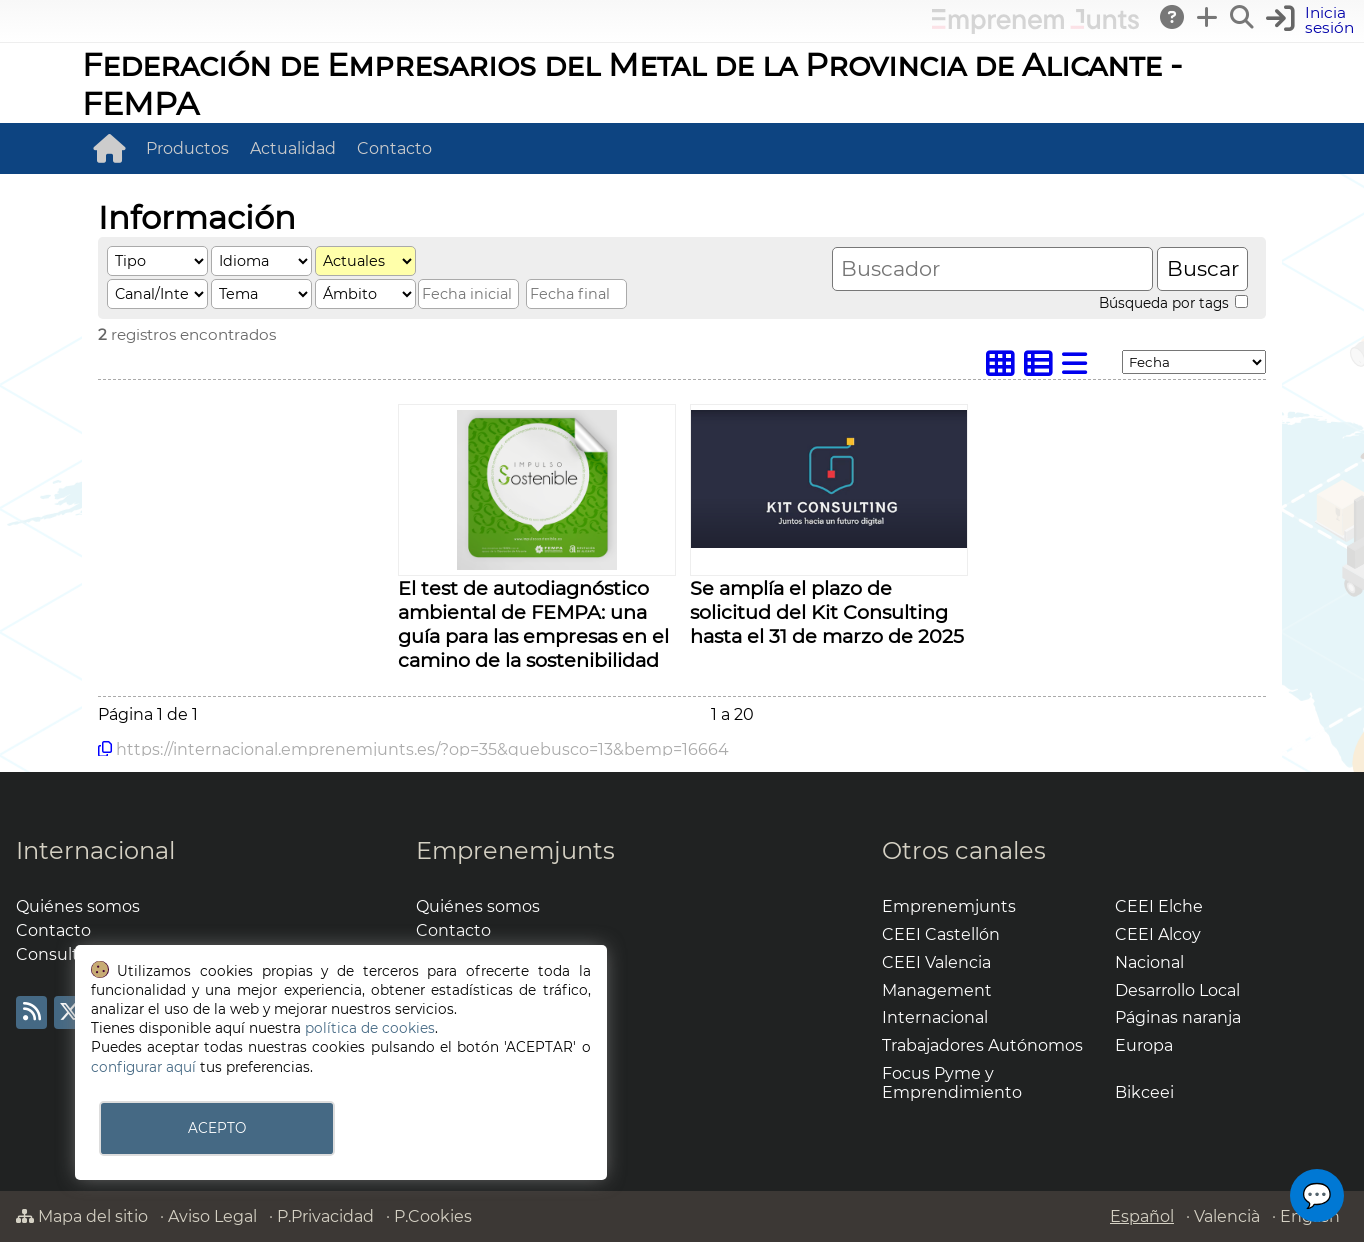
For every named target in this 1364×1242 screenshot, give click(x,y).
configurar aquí (143, 1067)
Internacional (95, 850)
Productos (187, 148)
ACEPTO (217, 1128)
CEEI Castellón (941, 934)
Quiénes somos (78, 906)
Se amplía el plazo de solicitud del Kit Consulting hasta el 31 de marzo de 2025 (827, 612)
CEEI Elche (1159, 906)
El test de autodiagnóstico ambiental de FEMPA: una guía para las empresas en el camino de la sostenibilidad (533, 624)
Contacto (394, 148)
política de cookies (370, 1028)
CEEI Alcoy (1158, 934)
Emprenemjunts (515, 850)
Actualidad (293, 148)
